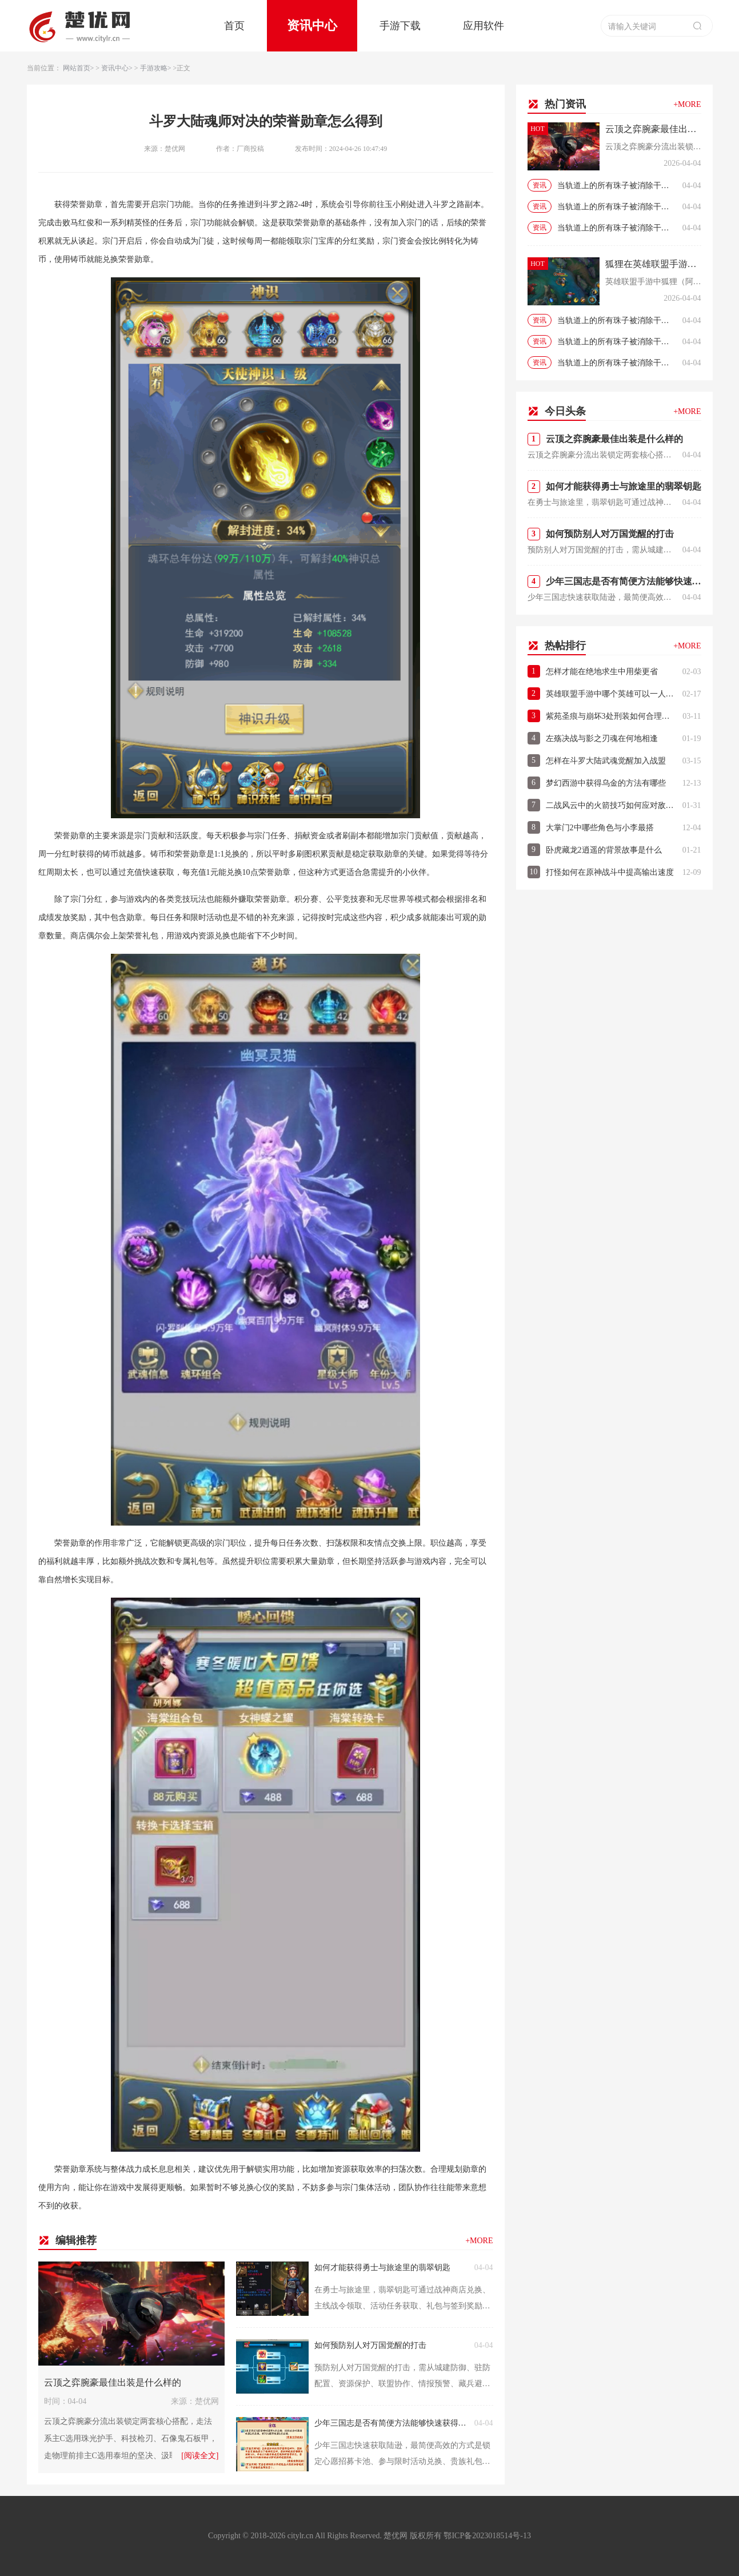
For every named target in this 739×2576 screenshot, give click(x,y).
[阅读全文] (199, 2455)
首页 (234, 25)
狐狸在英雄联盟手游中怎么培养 (653, 264)
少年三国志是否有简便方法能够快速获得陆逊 (391, 2423)
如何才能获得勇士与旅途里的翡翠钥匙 (382, 2267)
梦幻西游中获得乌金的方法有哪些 (606, 783)
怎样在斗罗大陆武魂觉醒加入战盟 (606, 761)
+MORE (479, 2240)
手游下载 (400, 25)
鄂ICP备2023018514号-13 (487, 2535)
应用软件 (483, 25)
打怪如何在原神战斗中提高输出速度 (610, 872)
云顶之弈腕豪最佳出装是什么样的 (112, 2382)
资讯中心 (312, 25)
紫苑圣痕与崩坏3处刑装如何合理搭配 (611, 716)
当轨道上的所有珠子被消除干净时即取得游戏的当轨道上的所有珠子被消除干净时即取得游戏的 (617, 185)
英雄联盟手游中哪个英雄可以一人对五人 (611, 694)
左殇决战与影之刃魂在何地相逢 (602, 738)
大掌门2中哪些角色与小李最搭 (600, 827)
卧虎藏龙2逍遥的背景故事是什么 (604, 850)
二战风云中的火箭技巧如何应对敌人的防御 (611, 805)
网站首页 (76, 68)
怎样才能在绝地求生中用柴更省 (602, 671)
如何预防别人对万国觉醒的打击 (370, 2345)
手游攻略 (153, 68)
